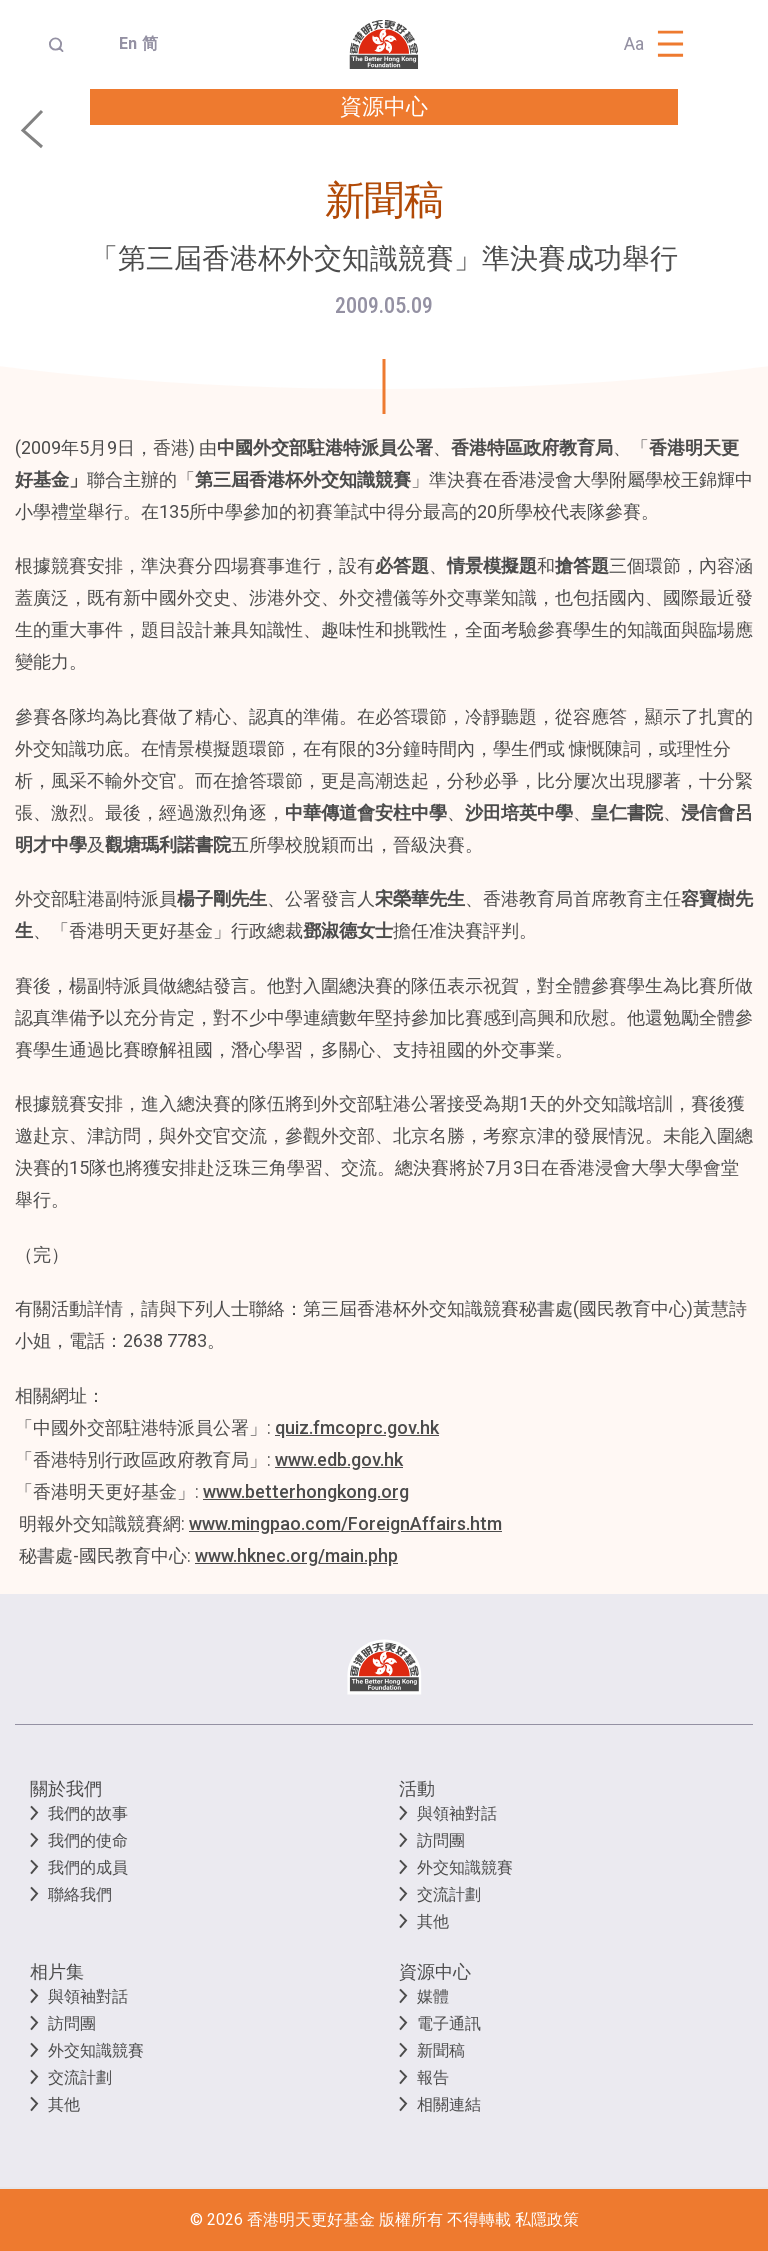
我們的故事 (88, 1813)
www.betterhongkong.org (306, 1491)
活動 (417, 1788)
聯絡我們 (80, 1894)
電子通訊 (449, 2023)
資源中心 (435, 1971)
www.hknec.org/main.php (296, 1555)
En (122, 43)
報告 (433, 2077)
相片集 (57, 1971)
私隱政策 (547, 2219)
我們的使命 (88, 1840)
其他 (433, 1921)
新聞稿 (441, 2050)
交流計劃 (449, 1894)
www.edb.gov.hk (339, 1459)
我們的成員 (88, 1867)
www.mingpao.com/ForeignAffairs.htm (345, 1523)
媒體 (433, 1996)
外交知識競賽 (465, 1867)
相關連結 (449, 2104)
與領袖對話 (457, 1813)
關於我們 (66, 1788)
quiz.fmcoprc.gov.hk (357, 1427)
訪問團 (441, 1840)
